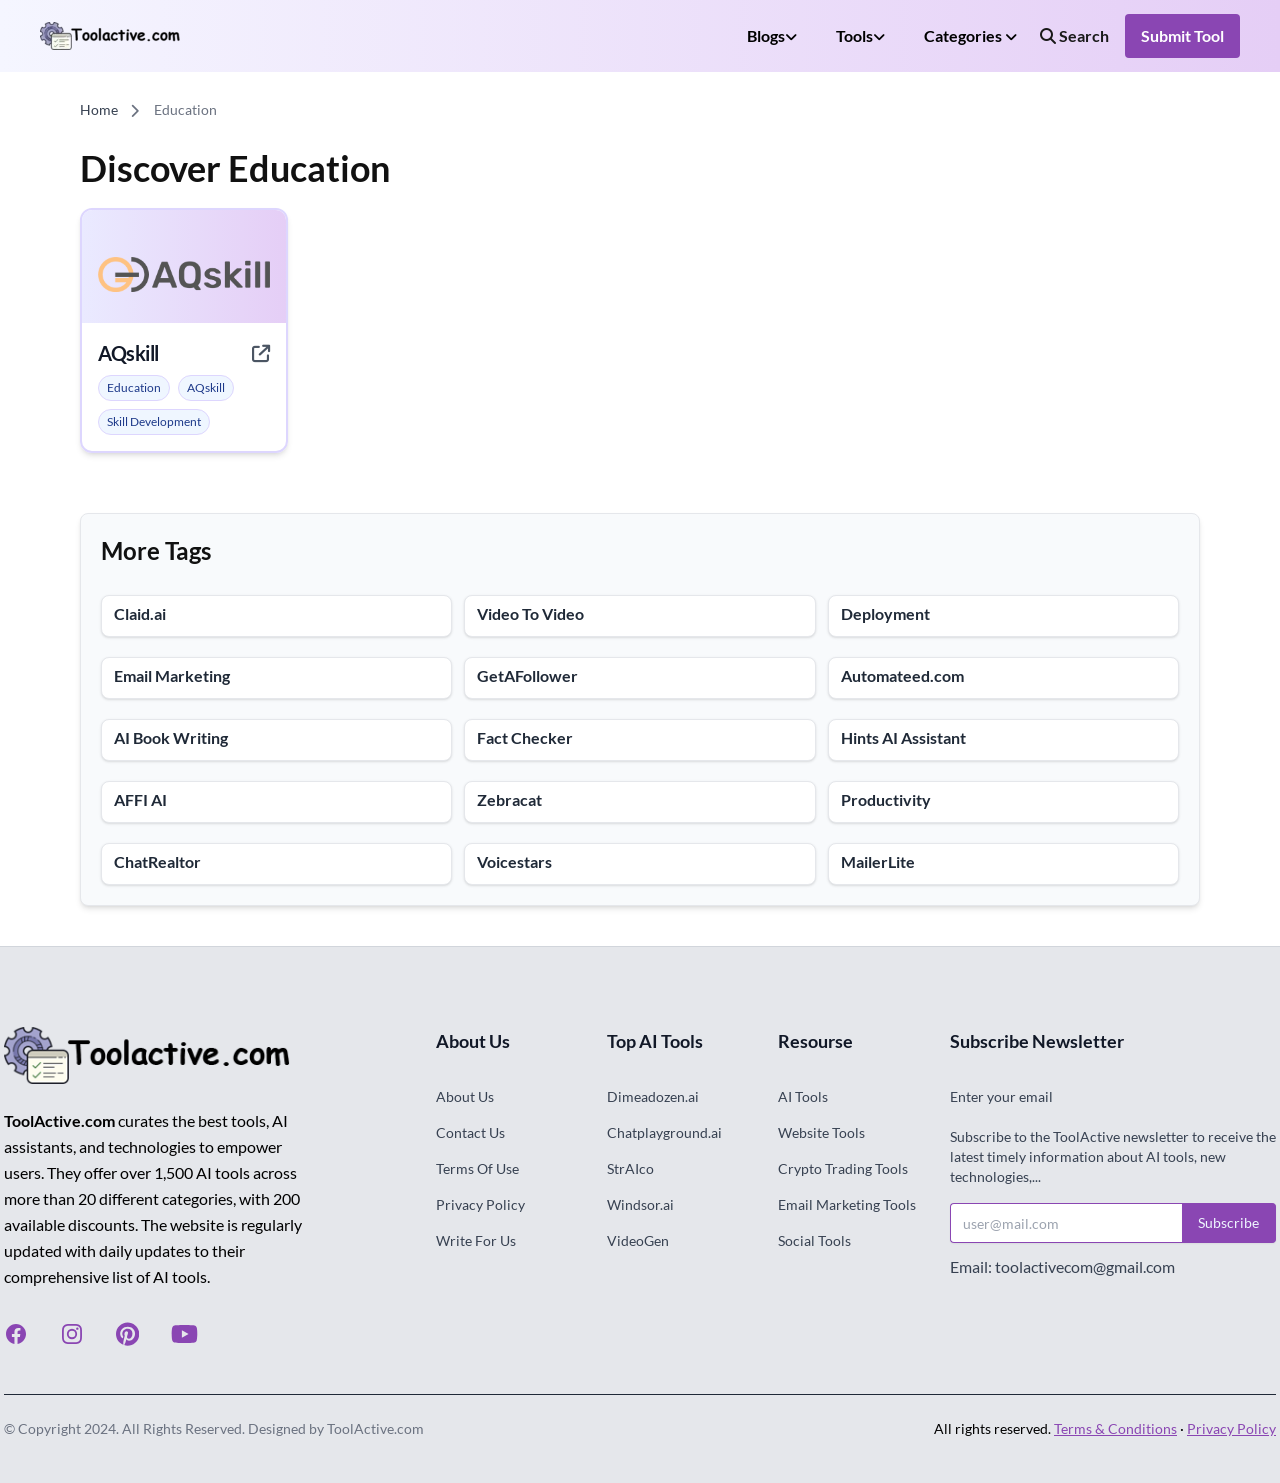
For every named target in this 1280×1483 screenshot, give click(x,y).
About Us (465, 1096)
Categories (970, 35)
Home (99, 109)
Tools (860, 35)
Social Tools (814, 1240)
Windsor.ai (640, 1204)
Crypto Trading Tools (843, 1168)
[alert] (134, 388)
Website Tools (821, 1132)
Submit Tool (1182, 35)
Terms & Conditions (1115, 1428)
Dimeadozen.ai (653, 1096)
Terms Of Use (477, 1168)
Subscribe (1228, 1222)
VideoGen (638, 1240)
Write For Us (476, 1240)
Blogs (772, 35)
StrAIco (630, 1168)
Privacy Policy (480, 1204)
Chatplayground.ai (664, 1132)
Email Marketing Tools (847, 1204)
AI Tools (803, 1096)
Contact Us (470, 1132)
